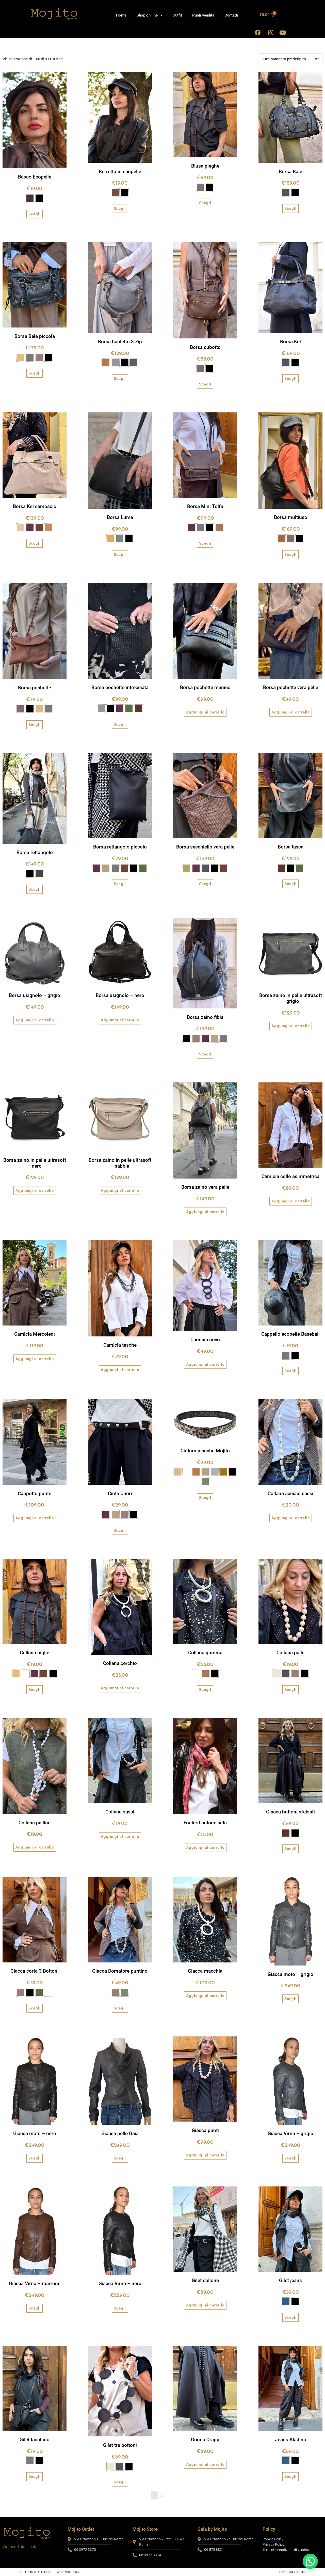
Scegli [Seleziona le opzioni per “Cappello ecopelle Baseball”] (290, 1371)
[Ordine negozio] (291, 58)
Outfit (177, 15)
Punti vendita (203, 15)
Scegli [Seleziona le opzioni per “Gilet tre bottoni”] (120, 2482)
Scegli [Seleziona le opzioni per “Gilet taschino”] (34, 2476)
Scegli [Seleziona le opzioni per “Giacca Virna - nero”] (120, 2308)
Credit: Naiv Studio (292, 2572)
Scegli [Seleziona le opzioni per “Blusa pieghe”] (205, 203)
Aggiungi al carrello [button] (205, 712)
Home (121, 15)
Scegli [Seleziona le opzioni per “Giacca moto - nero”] (34, 2158)
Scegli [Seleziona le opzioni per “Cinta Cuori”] (120, 1530)
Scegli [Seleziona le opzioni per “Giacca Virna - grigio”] (290, 2158)
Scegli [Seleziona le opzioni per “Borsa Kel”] (290, 378)
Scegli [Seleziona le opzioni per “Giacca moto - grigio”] (290, 1999)
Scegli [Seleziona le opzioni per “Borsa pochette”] (34, 724)
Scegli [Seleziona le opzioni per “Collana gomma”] (205, 1689)
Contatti (231, 15)
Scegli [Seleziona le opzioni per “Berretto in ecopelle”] (120, 208)
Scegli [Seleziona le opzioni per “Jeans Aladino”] (290, 2476)
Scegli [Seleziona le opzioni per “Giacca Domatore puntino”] (120, 2008)
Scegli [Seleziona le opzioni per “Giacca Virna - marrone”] (34, 2308)
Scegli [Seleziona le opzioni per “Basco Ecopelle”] (34, 214)
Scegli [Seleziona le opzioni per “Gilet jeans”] (290, 2317)
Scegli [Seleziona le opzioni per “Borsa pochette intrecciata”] (120, 724)
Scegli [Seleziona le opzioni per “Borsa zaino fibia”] (205, 1054)
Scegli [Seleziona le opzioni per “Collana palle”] (290, 1689)
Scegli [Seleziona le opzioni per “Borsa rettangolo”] (34, 889)
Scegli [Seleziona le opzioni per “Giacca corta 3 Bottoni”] (34, 2008)
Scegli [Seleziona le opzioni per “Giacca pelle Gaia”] (120, 2158)
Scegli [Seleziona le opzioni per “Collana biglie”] (34, 1689)
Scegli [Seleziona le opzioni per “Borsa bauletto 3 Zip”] (120, 378)
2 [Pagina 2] (161, 2495)
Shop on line (149, 15)
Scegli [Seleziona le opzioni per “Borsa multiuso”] (290, 554)
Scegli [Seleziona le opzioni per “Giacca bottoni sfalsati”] (290, 1849)
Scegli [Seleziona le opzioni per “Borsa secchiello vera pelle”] (205, 884)
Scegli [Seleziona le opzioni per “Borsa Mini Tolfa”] (205, 543)
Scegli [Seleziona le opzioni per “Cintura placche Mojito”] (205, 1497)
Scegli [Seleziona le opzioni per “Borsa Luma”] (120, 554)
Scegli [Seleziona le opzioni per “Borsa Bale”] (290, 208)
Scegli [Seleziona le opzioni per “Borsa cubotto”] (205, 384)
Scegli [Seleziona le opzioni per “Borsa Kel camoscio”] (34, 543)
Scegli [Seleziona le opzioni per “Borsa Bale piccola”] (34, 373)
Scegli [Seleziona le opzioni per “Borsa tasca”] (290, 884)
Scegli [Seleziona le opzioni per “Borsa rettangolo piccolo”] (120, 884)
